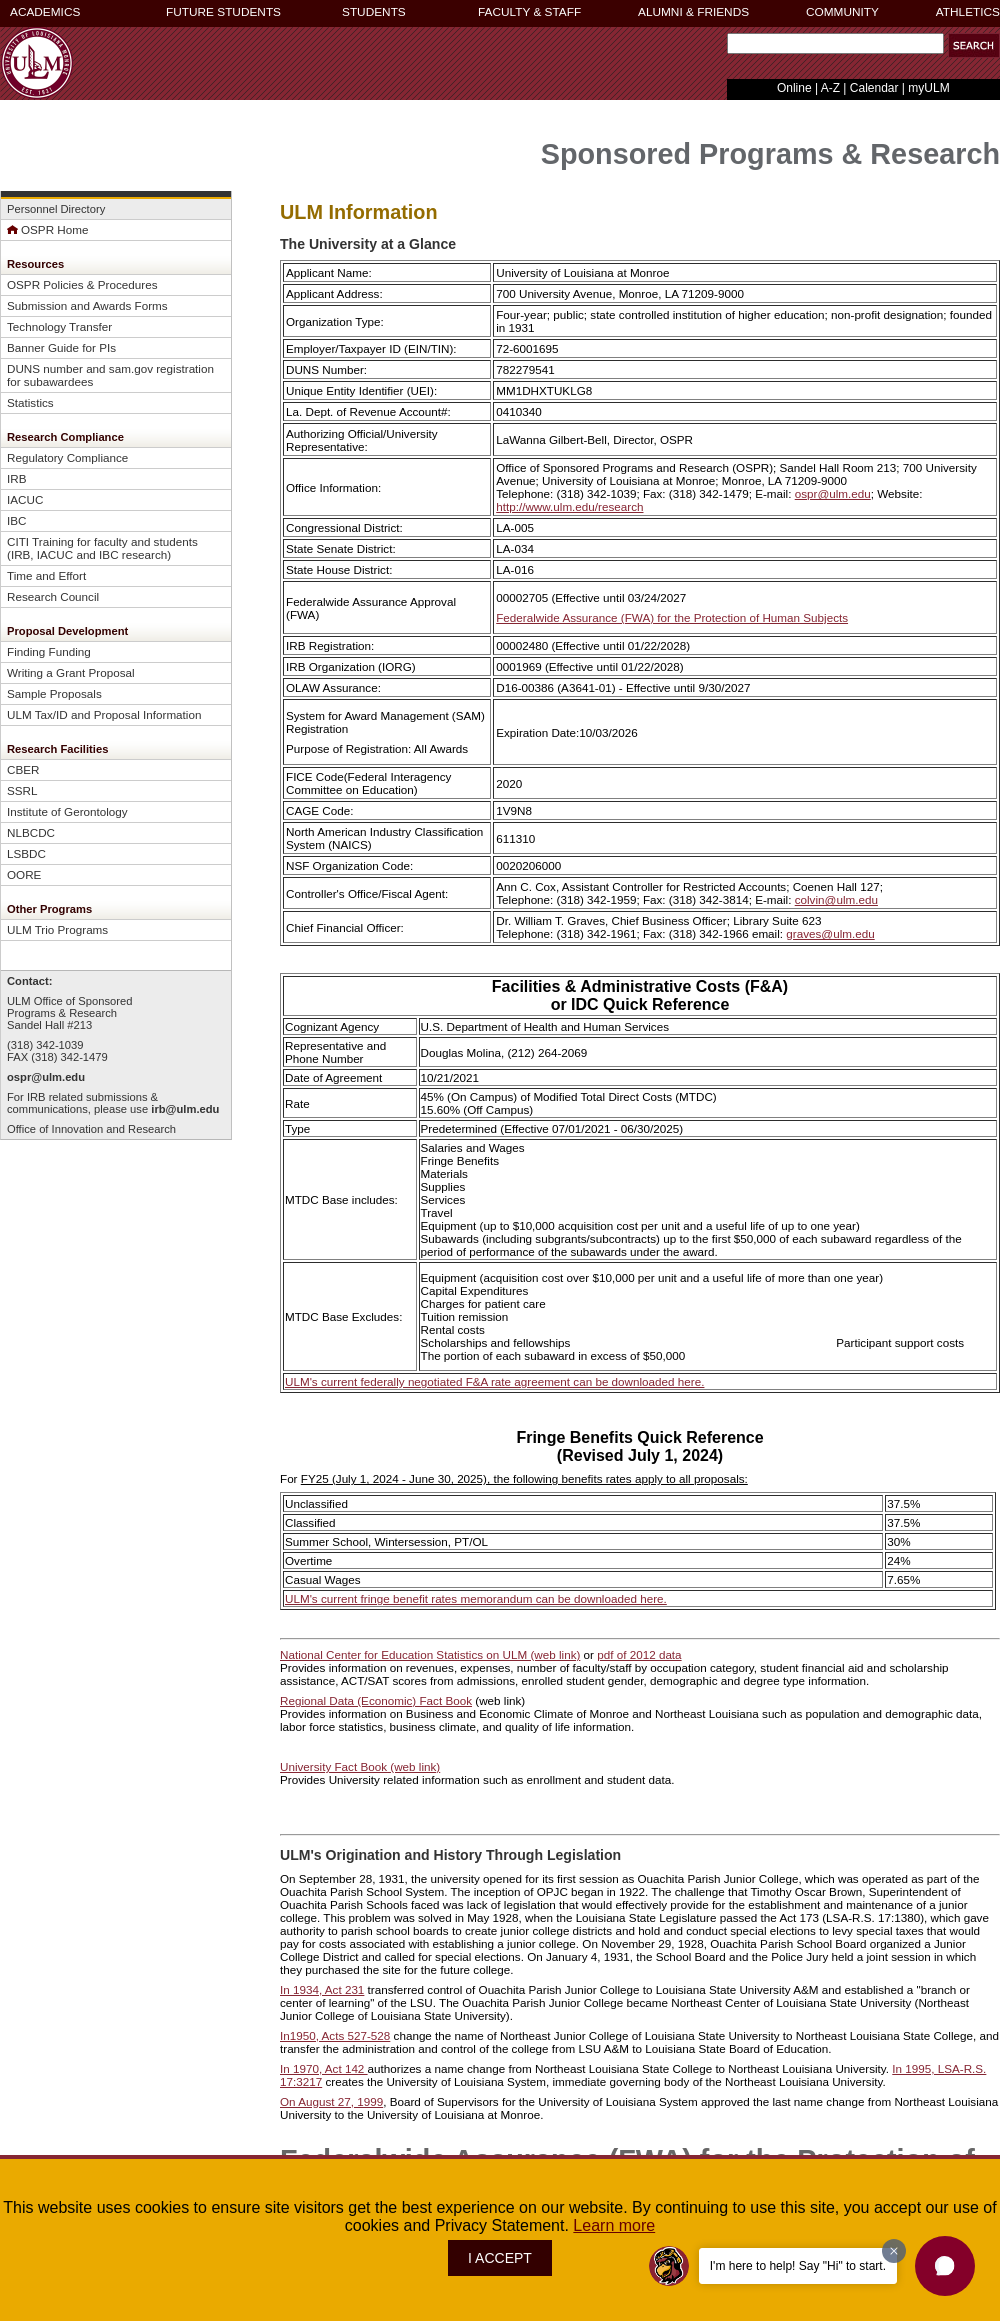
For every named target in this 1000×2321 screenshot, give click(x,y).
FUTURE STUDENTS (223, 12)
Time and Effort (46, 575)
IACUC (25, 499)
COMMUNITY (842, 12)
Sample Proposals (54, 693)
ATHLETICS (968, 12)
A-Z (830, 88)
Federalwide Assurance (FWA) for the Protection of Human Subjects (672, 617)
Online (794, 88)
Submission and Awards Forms (87, 305)
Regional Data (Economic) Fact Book (376, 1700)
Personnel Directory (56, 209)
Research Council (53, 596)
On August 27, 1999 (331, 2101)
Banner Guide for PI (58, 347)
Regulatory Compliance (67, 457)
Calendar (874, 88)
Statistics (30, 402)
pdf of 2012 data (639, 1654)
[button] (974, 45)
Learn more (614, 2225)
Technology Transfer (59, 326)
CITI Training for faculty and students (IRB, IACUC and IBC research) (102, 548)
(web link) (413, 1766)
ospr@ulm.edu (46, 1077)
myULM (928, 88)
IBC (16, 520)
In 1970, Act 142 (324, 2068)
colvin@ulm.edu (836, 899)
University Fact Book (333, 1766)
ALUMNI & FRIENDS (693, 12)
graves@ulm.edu (830, 933)
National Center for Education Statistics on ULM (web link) (430, 1654)
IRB (16, 478)
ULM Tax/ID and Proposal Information (104, 714)
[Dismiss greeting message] (894, 2251)
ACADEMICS (45, 12)
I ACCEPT (500, 2258)
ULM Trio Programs (57, 929)
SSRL (22, 790)
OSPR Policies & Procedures (82, 284)
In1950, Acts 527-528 (335, 2035)
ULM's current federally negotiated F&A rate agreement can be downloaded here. (494, 1381)
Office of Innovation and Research (91, 1129)
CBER (23, 769)
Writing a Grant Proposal (71, 672)
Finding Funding (49, 651)
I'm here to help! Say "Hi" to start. (798, 2266)
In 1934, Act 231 (322, 1989)
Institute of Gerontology (67, 811)
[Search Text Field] (835, 43)
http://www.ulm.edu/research (569, 506)
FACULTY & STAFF (529, 12)
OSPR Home (47, 229)
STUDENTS (374, 12)
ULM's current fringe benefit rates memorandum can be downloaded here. (476, 1598)
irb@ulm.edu (185, 1109)
